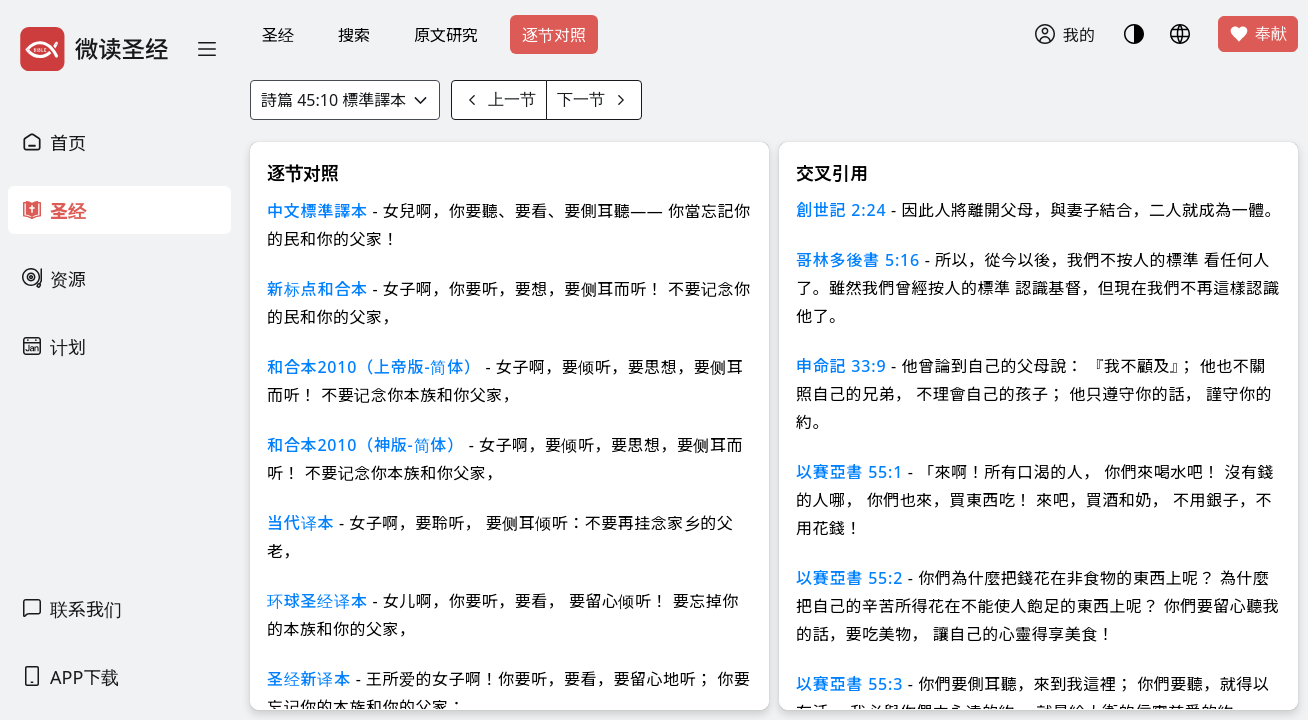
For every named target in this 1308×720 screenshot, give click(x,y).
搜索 (354, 35)
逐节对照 (554, 35)
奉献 (1258, 34)
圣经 (278, 35)
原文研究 (446, 35)
